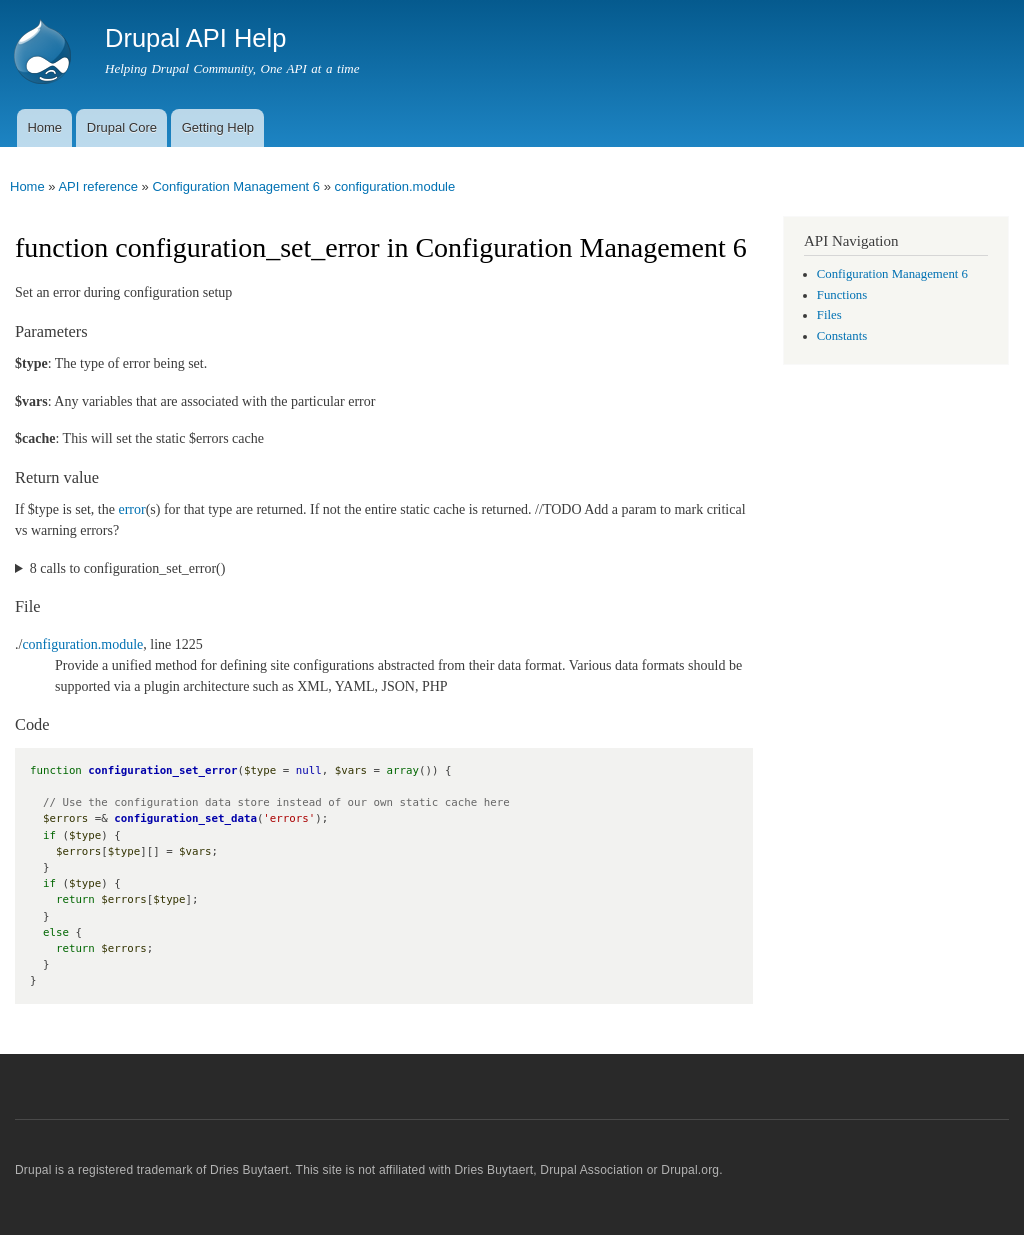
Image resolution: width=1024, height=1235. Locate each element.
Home (44, 127)
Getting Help (218, 127)
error (131, 509)
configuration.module (395, 186)
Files (829, 315)
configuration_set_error (162, 770)
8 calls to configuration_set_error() (128, 568)
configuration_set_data (185, 818)
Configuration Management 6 (236, 186)
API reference (98, 186)
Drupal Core (122, 127)
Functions (842, 295)
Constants (842, 336)
